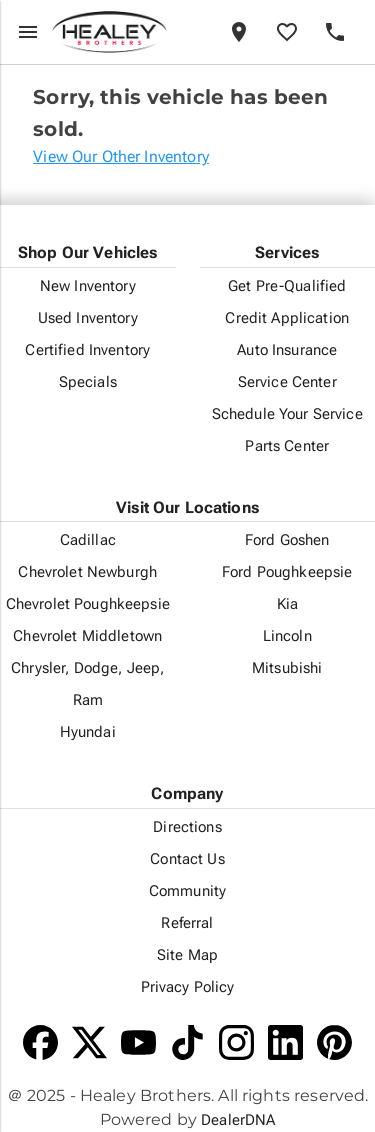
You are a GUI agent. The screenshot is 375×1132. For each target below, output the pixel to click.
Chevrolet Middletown (87, 636)
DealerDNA (238, 1120)
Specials (88, 382)
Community (187, 891)
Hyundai (88, 732)
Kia (287, 604)
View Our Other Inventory (121, 156)
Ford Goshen (287, 540)
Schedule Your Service (287, 414)
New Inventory (88, 286)
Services (287, 252)
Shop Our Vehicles (88, 252)
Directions (187, 827)
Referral (187, 923)
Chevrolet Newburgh (87, 572)
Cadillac (88, 540)
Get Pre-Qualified (287, 286)
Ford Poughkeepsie (287, 572)
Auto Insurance (287, 350)
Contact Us (187, 859)
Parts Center (287, 446)
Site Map (187, 955)
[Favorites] (287, 32)
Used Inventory (88, 318)
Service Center (287, 382)
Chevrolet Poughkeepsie (88, 604)
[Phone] (335, 32)
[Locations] (239, 32)
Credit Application (287, 318)
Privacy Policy (188, 987)
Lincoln (287, 636)
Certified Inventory (87, 350)
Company (187, 793)
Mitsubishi (287, 668)
